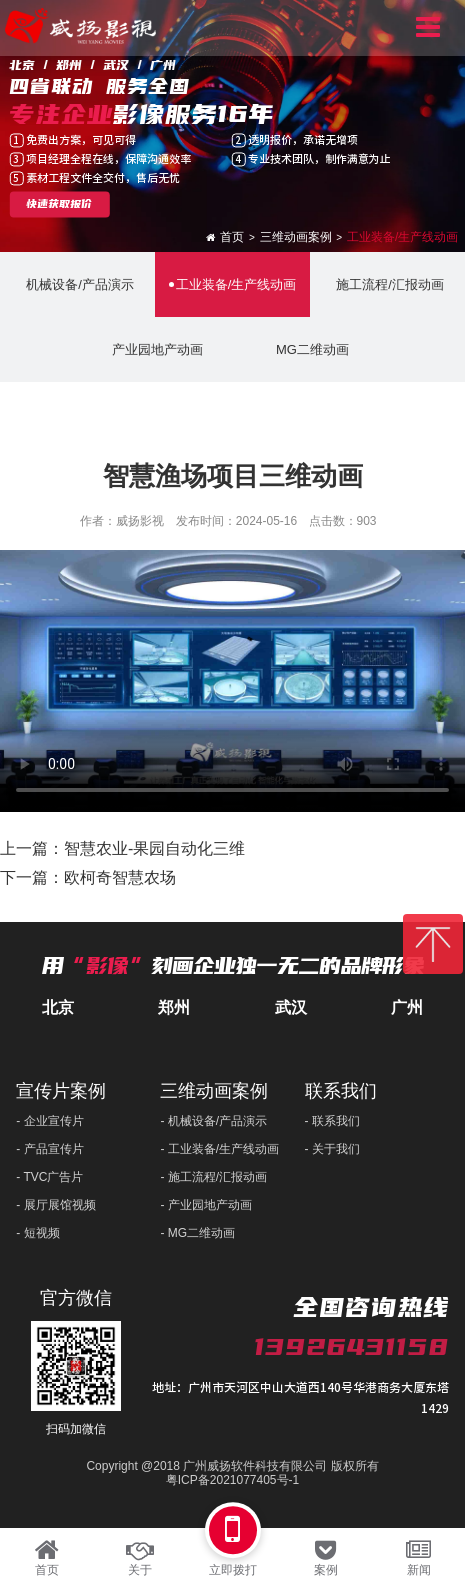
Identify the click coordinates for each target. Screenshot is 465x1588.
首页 (232, 237)
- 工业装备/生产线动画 (219, 1149)
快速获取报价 (59, 205)
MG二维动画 (310, 349)
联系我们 (341, 1091)
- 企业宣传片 (49, 1121)
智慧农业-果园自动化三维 (154, 848)
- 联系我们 (332, 1121)
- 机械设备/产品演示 (213, 1121)
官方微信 (76, 1298)
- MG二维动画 (197, 1233)
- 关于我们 (332, 1149)
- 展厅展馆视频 (55, 1205)
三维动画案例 (296, 237)
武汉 (291, 1007)
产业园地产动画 (155, 349)
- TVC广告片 (49, 1177)
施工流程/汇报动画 (387, 284)
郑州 (174, 1007)
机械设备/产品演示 (77, 284)
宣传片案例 (61, 1091)
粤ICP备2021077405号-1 (232, 1480)
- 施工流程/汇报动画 (213, 1177)
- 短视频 (37, 1233)
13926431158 (351, 1347)
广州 (407, 1007)
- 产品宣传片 (49, 1149)
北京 (58, 1007)
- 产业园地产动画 (205, 1205)
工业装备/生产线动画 (402, 237)
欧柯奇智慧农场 (120, 877)
